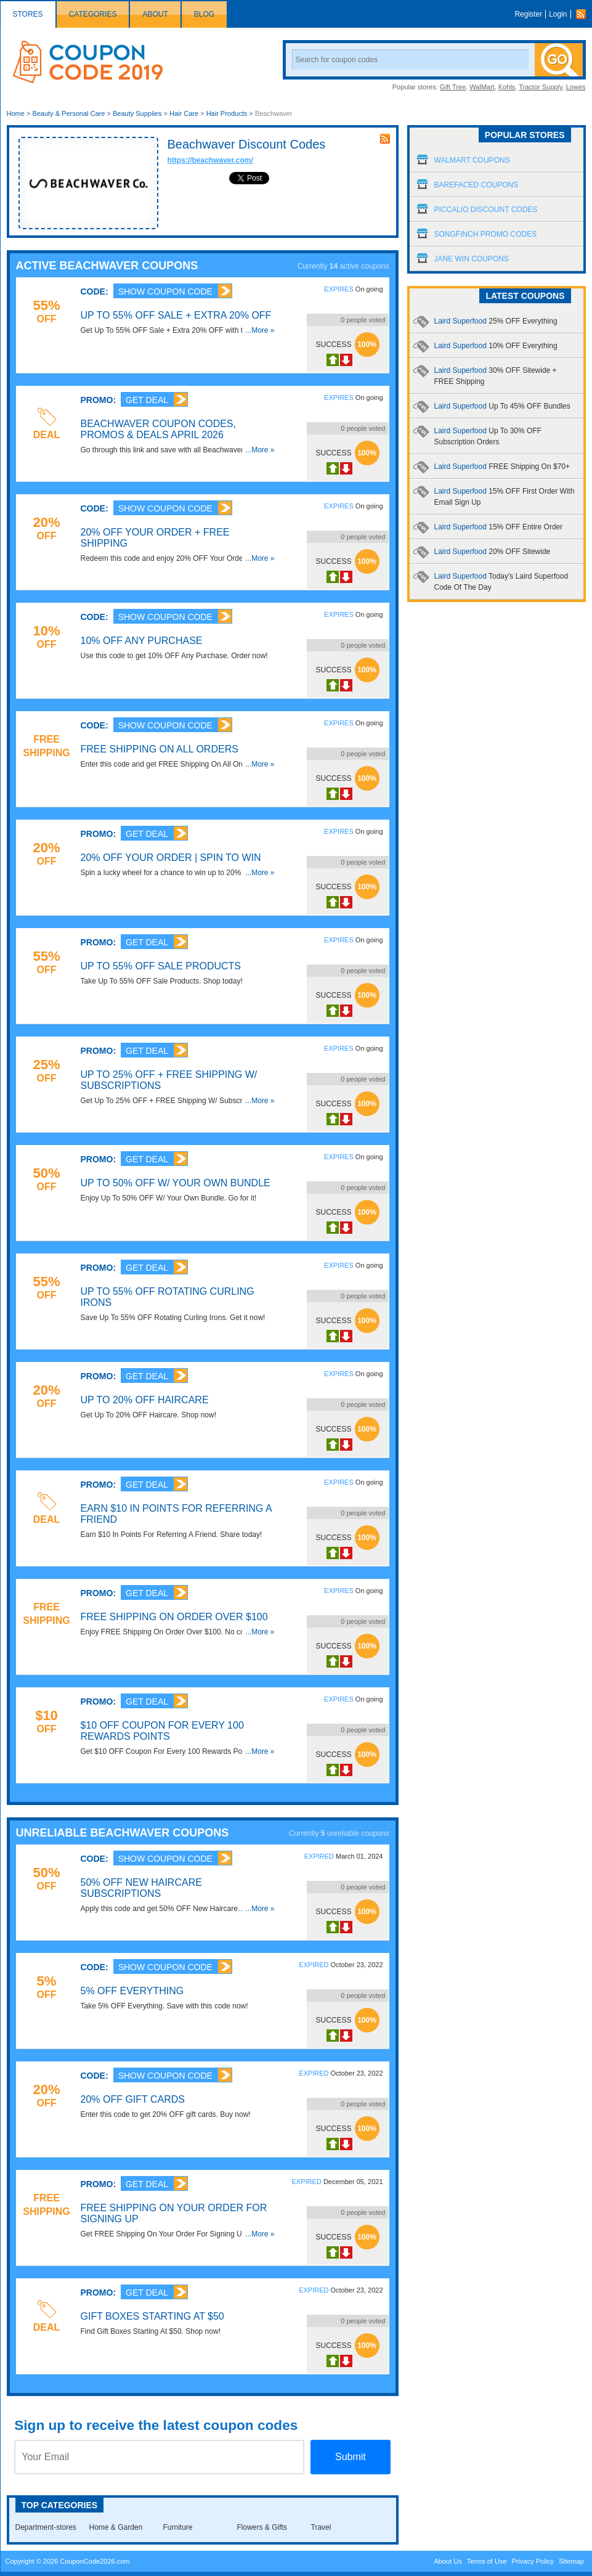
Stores (28, 14)
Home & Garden (116, 2527)
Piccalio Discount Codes (486, 209)
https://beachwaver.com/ (210, 160)
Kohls (507, 87)
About (155, 14)
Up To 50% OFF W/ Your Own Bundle (175, 1183)
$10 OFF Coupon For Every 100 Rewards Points (162, 1731)
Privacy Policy (533, 2561)
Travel (321, 2527)
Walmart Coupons (472, 160)
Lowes (576, 87)
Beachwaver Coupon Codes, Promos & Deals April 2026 (158, 429)
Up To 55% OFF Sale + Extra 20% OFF (176, 315)
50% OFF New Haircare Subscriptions (141, 1888)
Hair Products (227, 113)
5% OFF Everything (132, 1991)
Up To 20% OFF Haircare (145, 1400)
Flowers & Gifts (262, 2527)
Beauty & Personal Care (68, 113)
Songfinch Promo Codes (485, 234)
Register (528, 14)
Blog (204, 14)
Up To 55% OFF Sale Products (161, 966)
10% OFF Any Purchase (142, 640)
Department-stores (45, 2527)
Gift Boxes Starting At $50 (152, 2316)
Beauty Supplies (137, 113)
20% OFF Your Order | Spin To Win (171, 857)
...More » (259, 330)
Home (16, 113)
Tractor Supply (540, 87)
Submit (350, 2457)
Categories (93, 14)
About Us (447, 2561)
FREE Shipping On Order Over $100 (174, 1617)
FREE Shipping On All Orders (159, 749)
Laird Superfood (496, 321)
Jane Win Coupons (471, 259)
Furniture (178, 2527)
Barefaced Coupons (476, 185)
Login (558, 14)
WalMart (482, 87)
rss (385, 139)
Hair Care (183, 113)
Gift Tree (453, 87)
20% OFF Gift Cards (133, 2099)
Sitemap (571, 2561)
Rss (584, 14)
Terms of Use (487, 2561)
